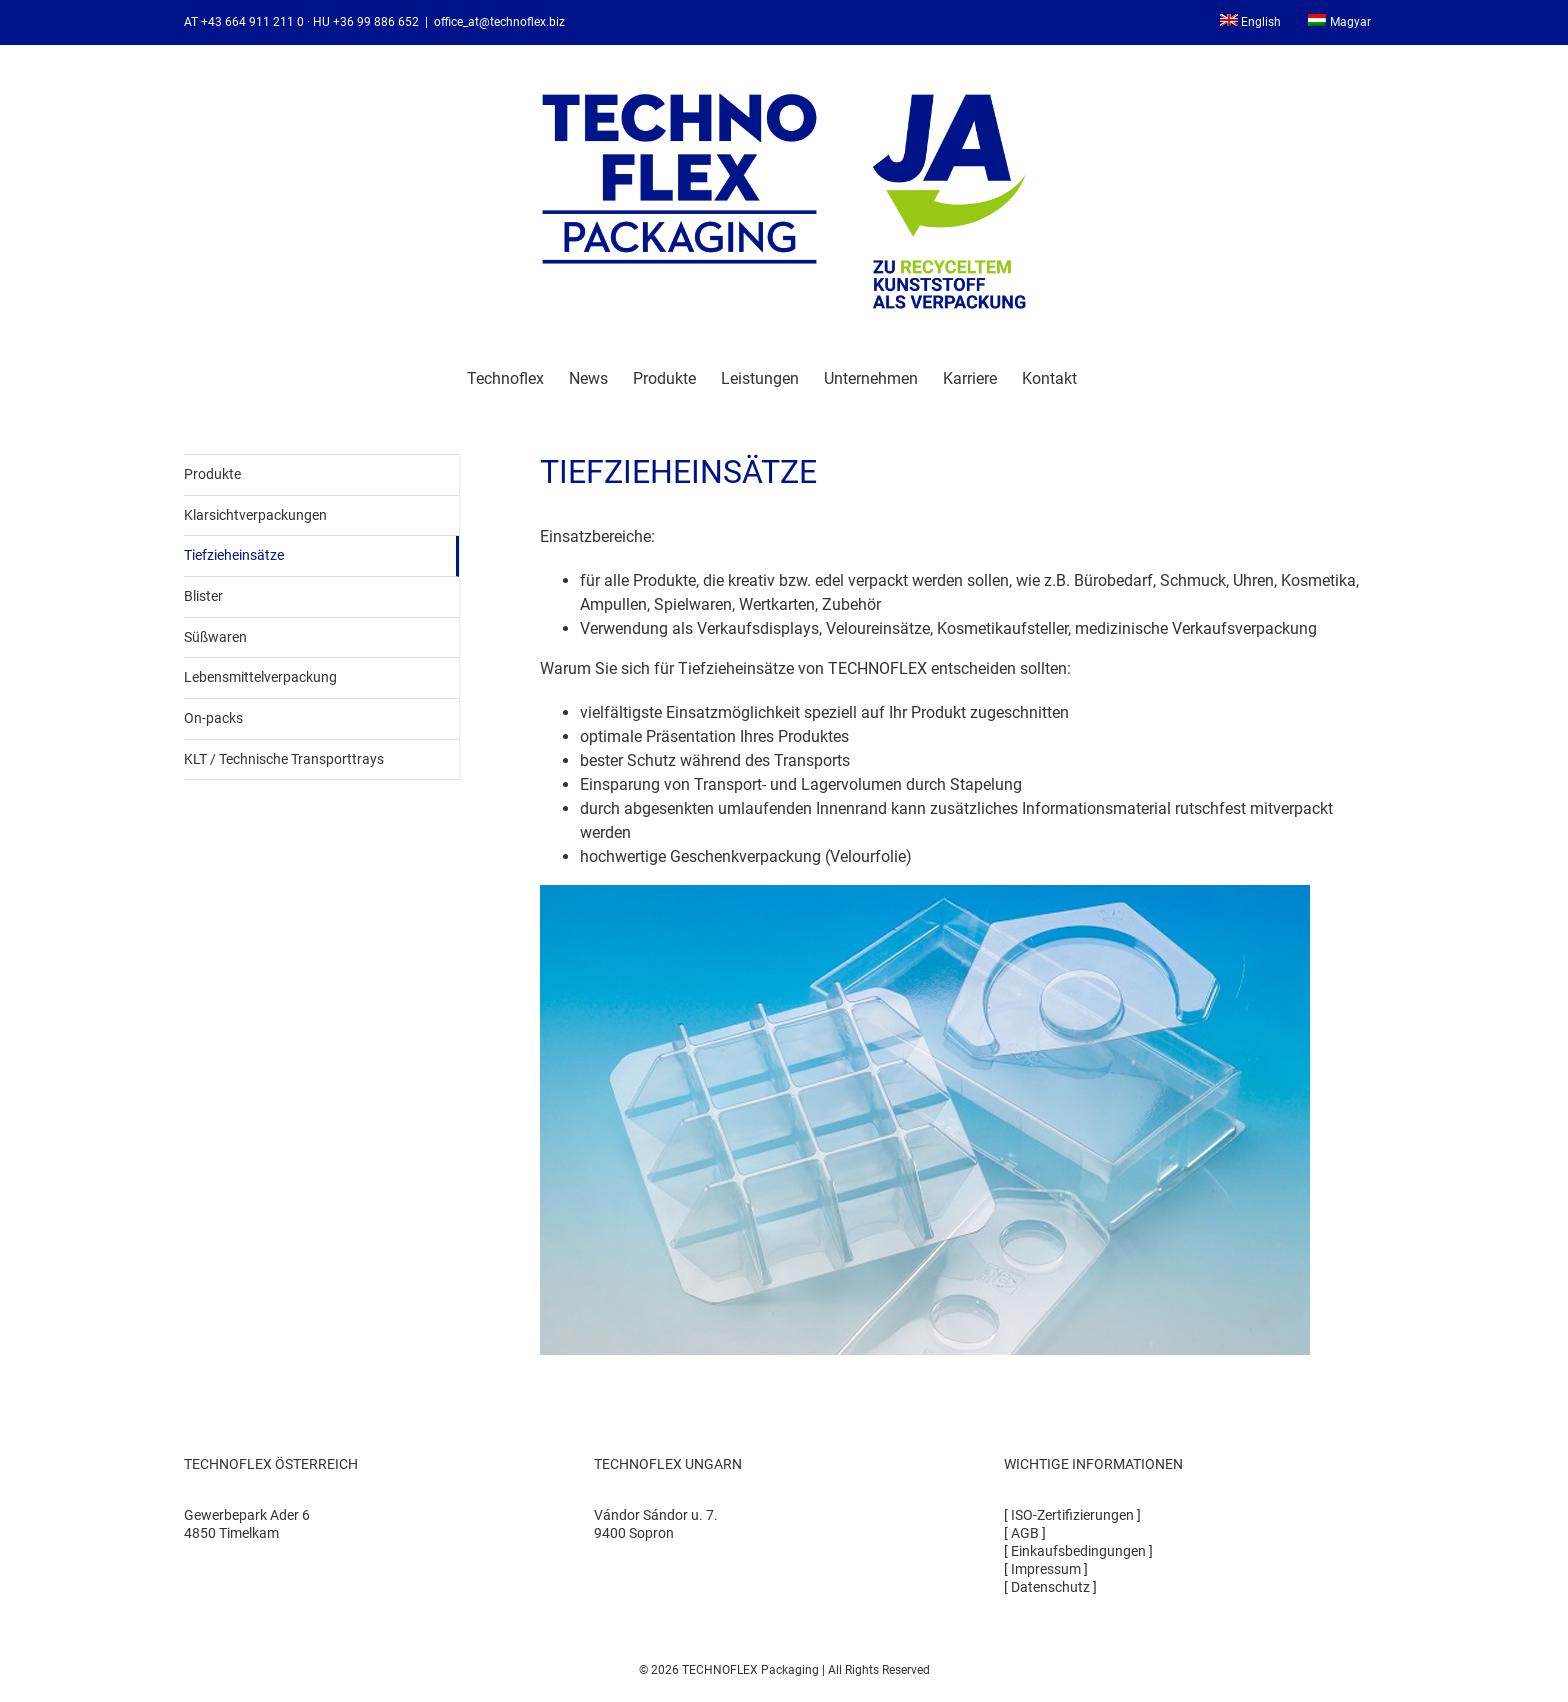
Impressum (1046, 1569)
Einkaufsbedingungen (1078, 1551)
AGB (1025, 1533)
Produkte (212, 474)
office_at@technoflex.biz (499, 22)
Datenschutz (1050, 1587)
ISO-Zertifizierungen (1072, 1515)
